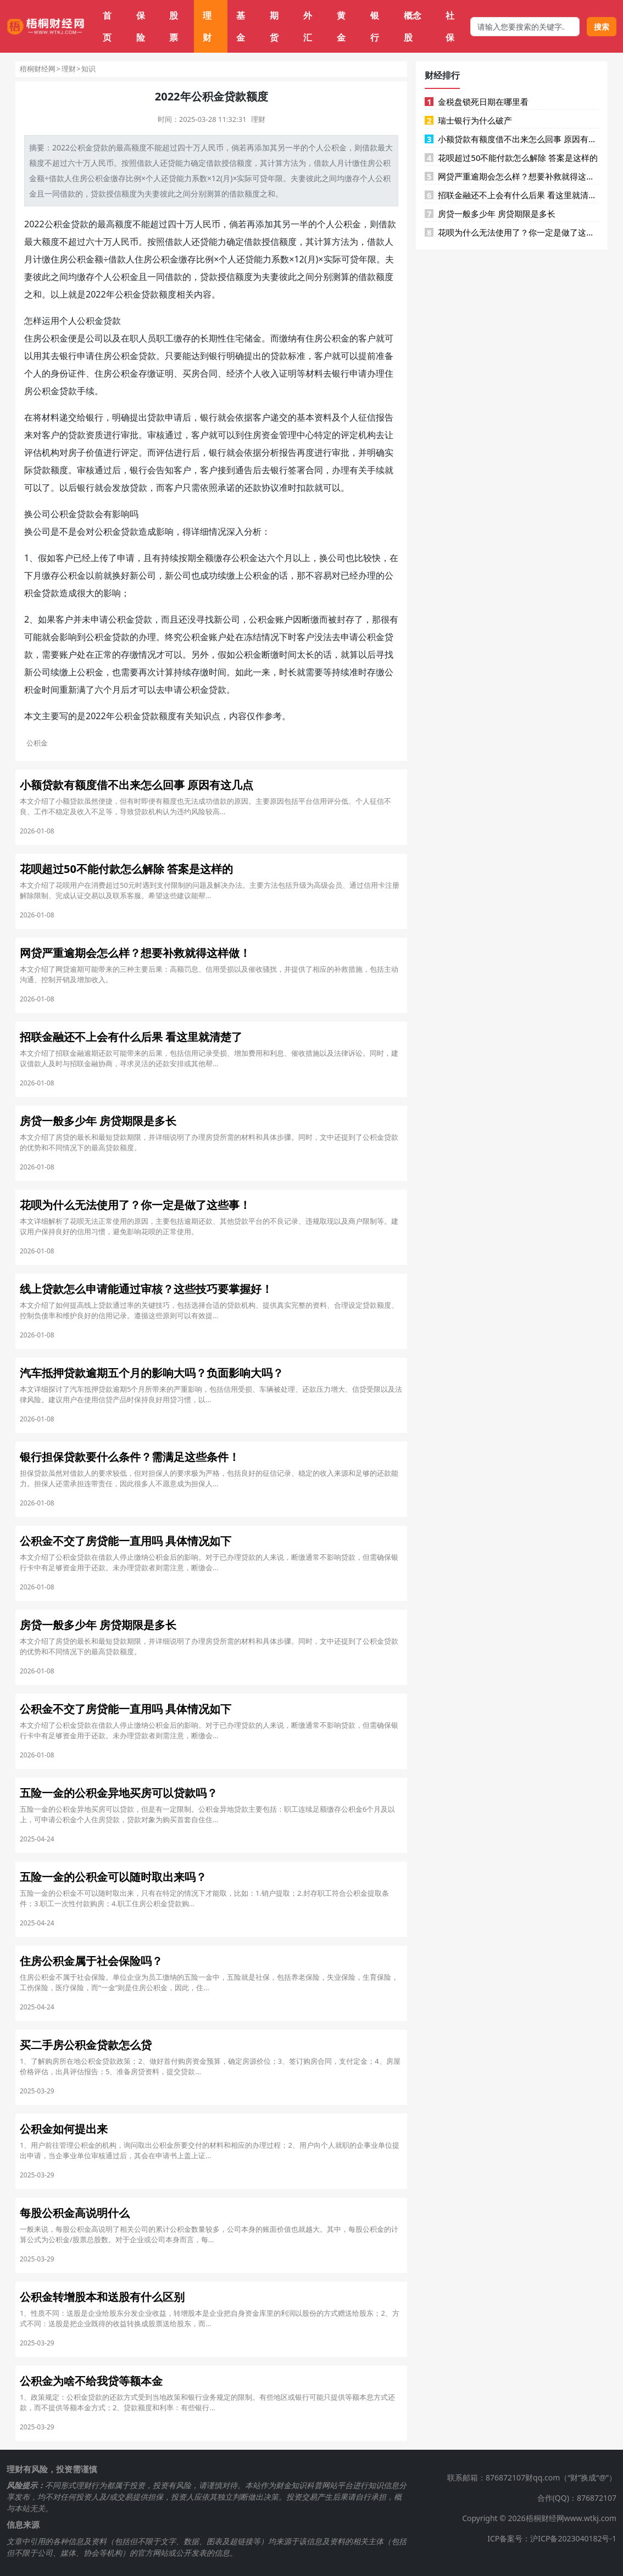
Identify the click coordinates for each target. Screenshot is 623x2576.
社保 (450, 26)
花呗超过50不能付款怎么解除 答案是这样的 (511, 157)
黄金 (341, 26)
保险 (140, 26)
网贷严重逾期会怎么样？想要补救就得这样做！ (512, 176)
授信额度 (121, 193)
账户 (284, 619)
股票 (173, 26)
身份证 (64, 373)
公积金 (81, 147)
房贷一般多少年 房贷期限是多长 (490, 213)
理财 (207, 26)
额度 (139, 147)
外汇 (307, 26)
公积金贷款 (66, 224)
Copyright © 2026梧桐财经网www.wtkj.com (539, 2518)
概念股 (412, 26)
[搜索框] (525, 26)
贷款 (100, 147)
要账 (59, 654)
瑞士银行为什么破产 (468, 120)
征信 (367, 417)
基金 (240, 26)
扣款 (305, 487)
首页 (107, 26)
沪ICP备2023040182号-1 (573, 2538)
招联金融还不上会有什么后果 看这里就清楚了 (512, 194)
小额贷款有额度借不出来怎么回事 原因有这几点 (512, 138)
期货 (274, 26)
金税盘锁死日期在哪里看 (477, 101)
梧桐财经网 (37, 69)
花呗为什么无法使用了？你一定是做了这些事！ (512, 232)
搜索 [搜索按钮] (601, 26)
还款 (253, 487)
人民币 (212, 147)
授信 (229, 163)
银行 (374, 26)
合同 (209, 373)
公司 (94, 338)
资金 (270, 435)
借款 (369, 147)
